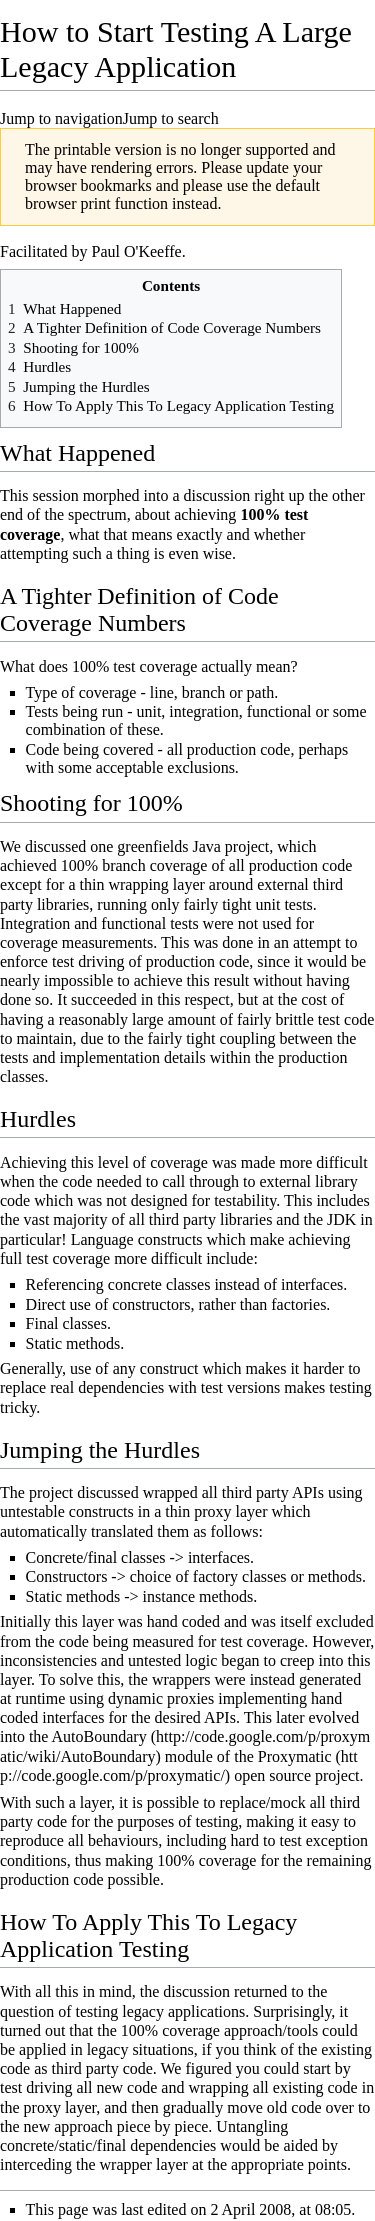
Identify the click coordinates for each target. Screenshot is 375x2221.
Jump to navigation (61, 118)
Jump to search (171, 118)
